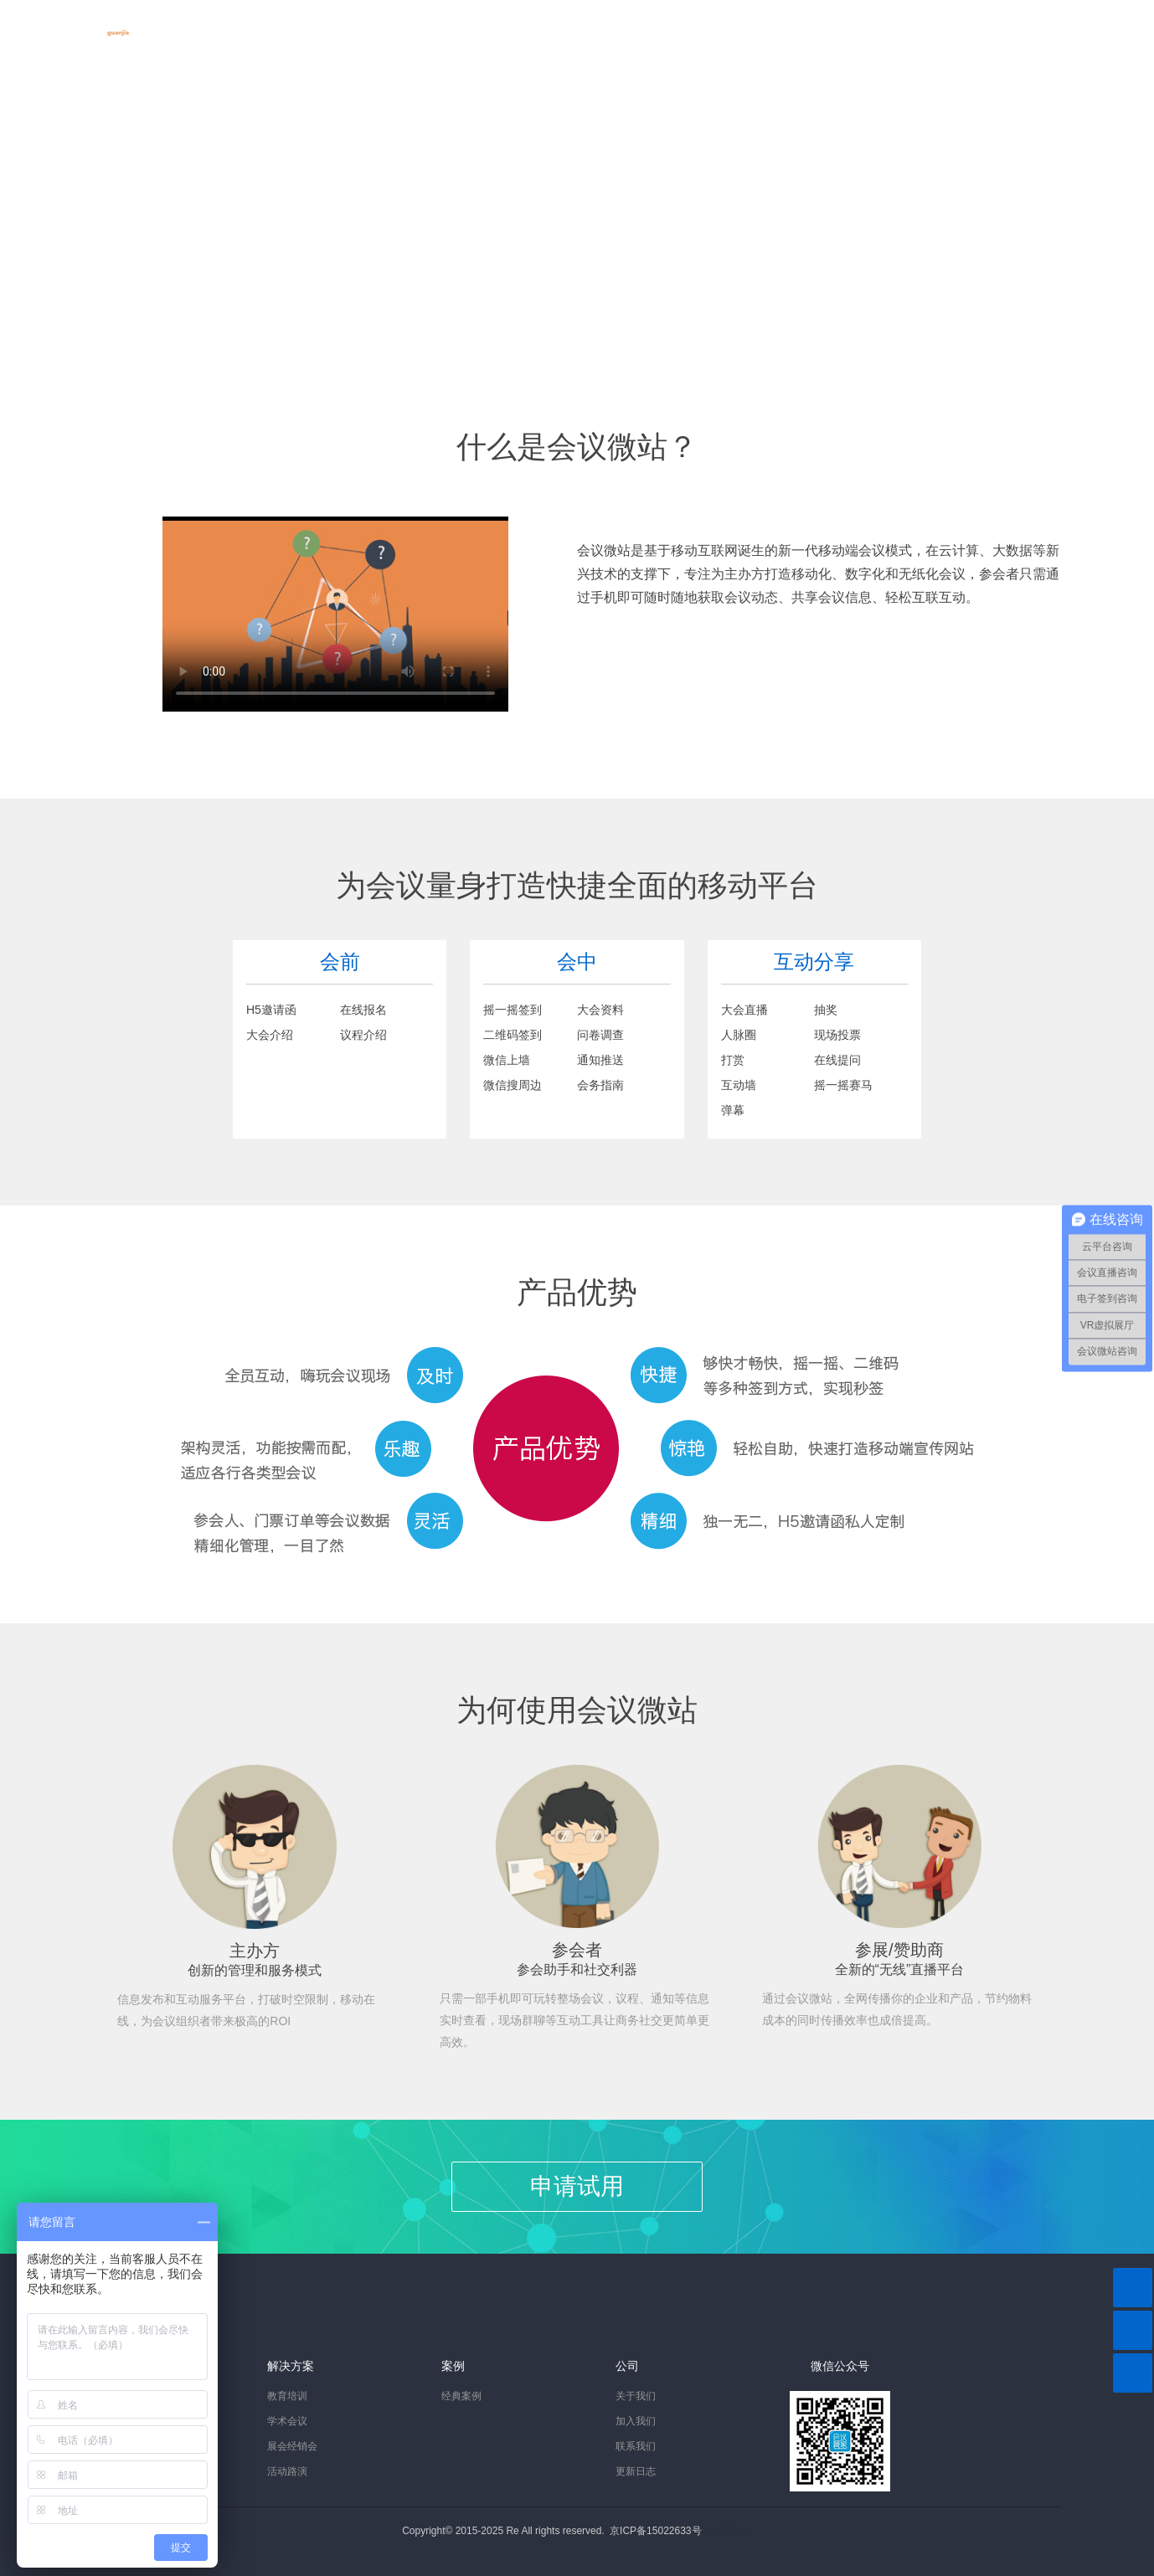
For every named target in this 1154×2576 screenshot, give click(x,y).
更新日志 (636, 2471)
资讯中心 (545, 23)
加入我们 (636, 2421)
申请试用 (577, 2186)
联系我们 (636, 2446)
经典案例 (461, 2396)
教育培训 (287, 2396)
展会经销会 (292, 2446)
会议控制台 (1040, 23)
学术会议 (287, 2421)
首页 (216, 23)
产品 (282, 23)
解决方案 (361, 23)
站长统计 (729, 2531)
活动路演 (287, 2471)
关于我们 (637, 23)
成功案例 (453, 23)
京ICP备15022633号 (655, 2531)
